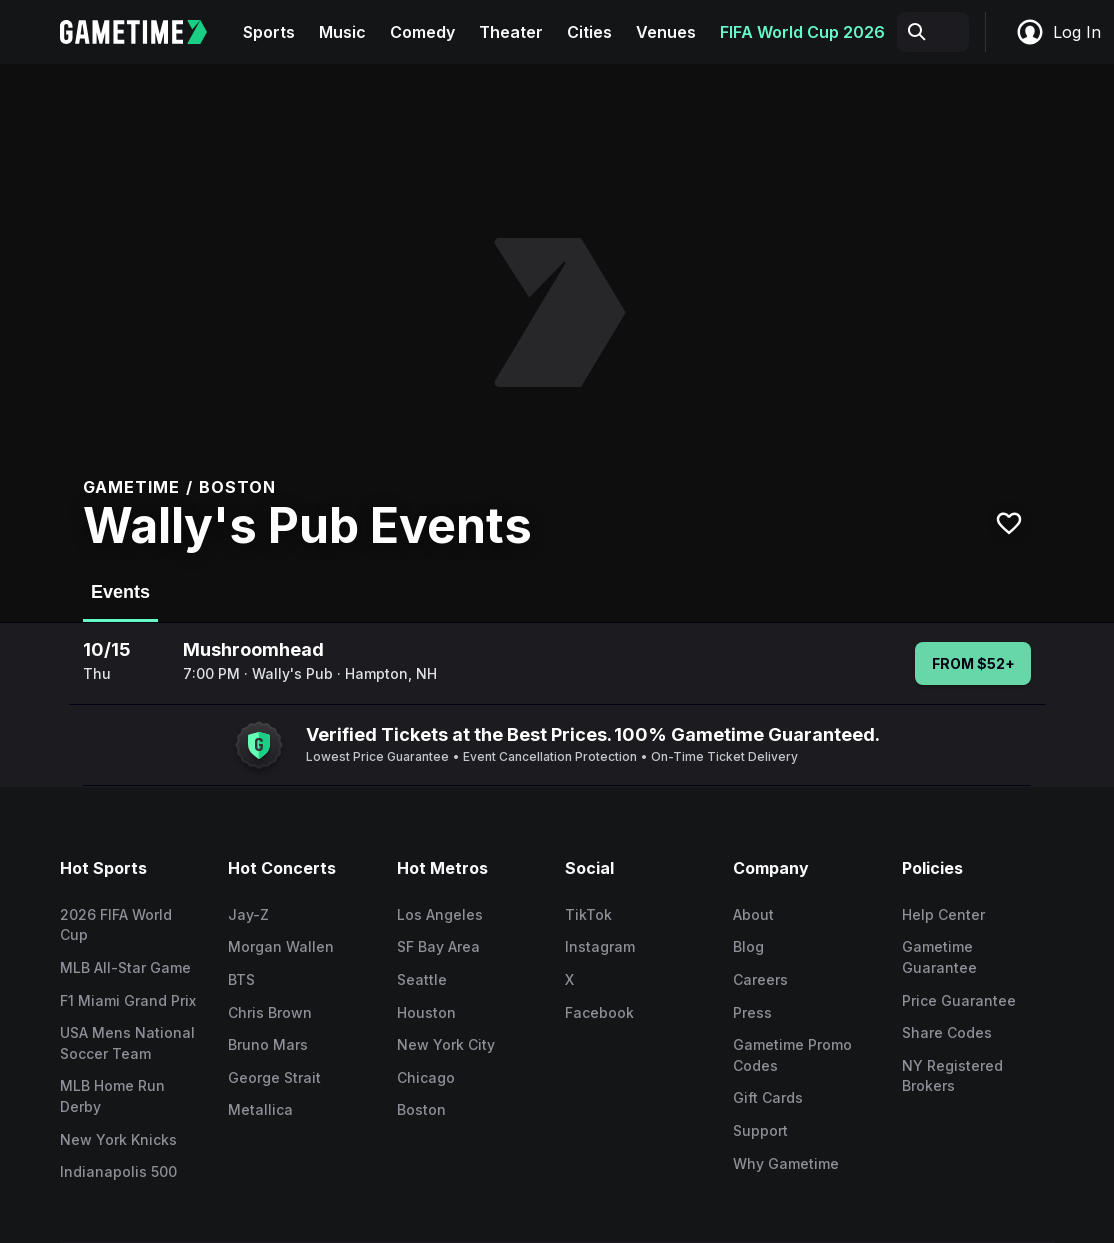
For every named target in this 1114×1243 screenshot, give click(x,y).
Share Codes (947, 1032)
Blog (748, 946)
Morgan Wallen (281, 946)
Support (760, 1130)
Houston (426, 1012)
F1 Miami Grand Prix (128, 1000)
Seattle (422, 979)
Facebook (599, 1012)
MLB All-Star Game (125, 967)
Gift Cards (768, 1097)
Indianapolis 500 (118, 1171)
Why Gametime (786, 1163)
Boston (421, 1109)
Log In (1058, 32)
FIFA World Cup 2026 (802, 32)
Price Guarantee (959, 1000)
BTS (241, 979)
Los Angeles (440, 914)
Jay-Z (248, 914)
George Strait (274, 1077)
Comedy (422, 32)
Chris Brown (270, 1012)
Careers (760, 979)
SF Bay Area (438, 946)
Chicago (426, 1077)
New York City (446, 1044)
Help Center (943, 914)
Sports (269, 32)
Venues (666, 32)
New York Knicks (118, 1139)
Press (752, 1012)
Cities (589, 32)
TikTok (588, 914)
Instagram (600, 946)
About (753, 914)
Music (342, 32)
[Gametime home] (145, 32)
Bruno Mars (268, 1044)
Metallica (260, 1109)
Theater (511, 32)
